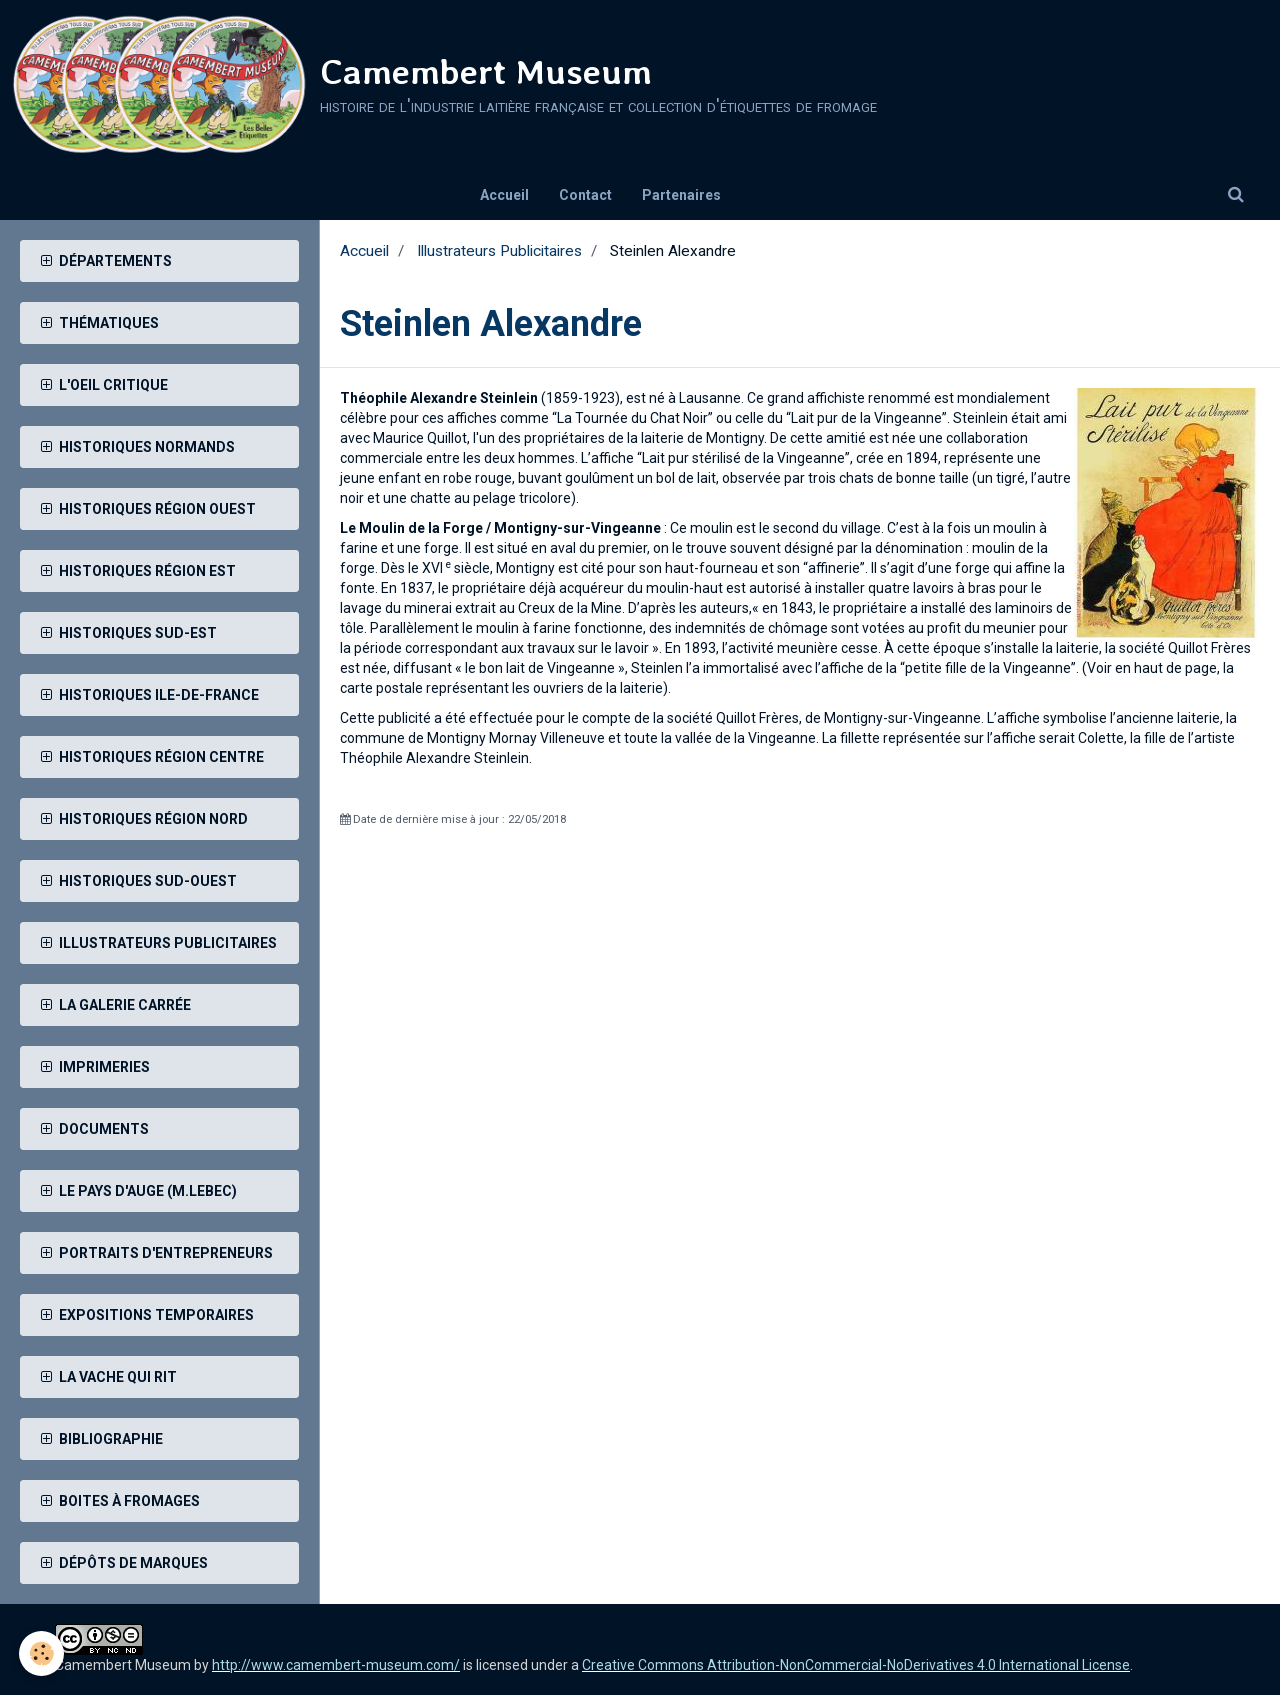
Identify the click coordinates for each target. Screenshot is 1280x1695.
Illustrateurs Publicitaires (499, 251)
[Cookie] (42, 1653)
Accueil (504, 195)
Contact (585, 195)
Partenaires (681, 195)
